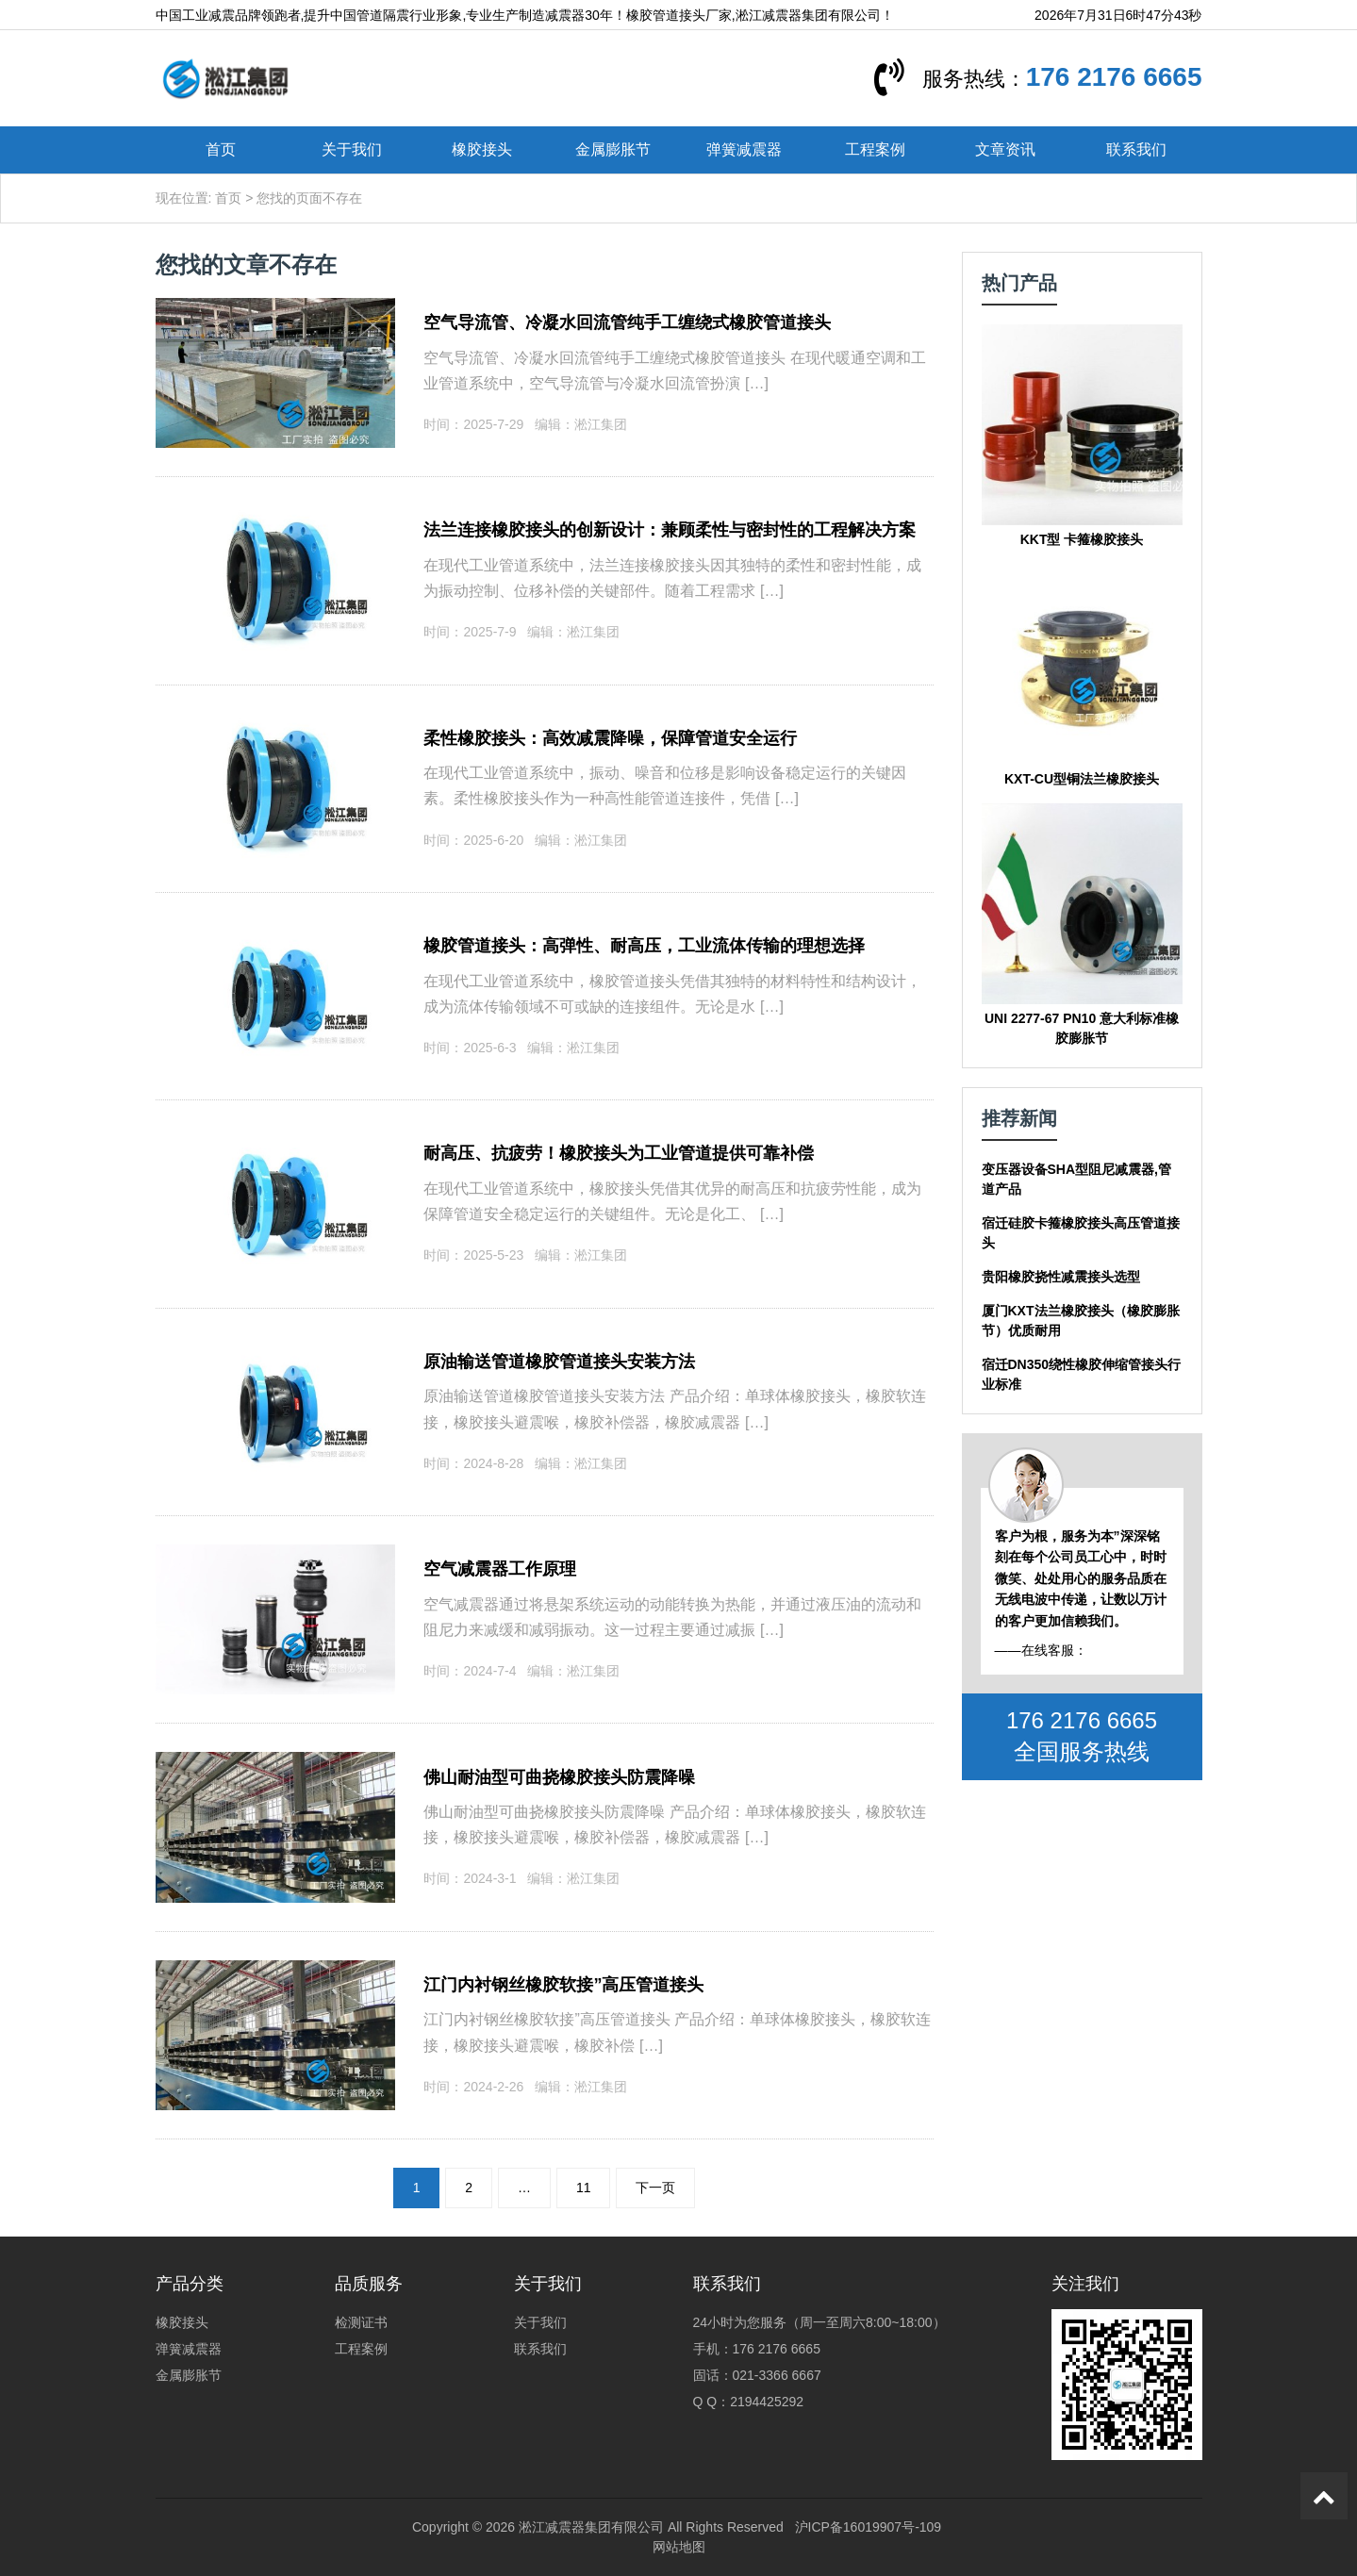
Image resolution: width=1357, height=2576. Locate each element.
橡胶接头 (482, 149)
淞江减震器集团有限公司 (591, 2527)
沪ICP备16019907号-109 (868, 2527)
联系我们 (1136, 149)
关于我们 (352, 149)
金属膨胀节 (613, 149)
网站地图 (679, 2546)
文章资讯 (1005, 149)
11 (583, 2187)
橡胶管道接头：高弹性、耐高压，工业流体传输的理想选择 (644, 945)
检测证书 (361, 2322)
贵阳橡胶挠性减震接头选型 (1061, 1276)
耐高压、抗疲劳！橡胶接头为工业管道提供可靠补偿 (618, 1153)
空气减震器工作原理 (499, 1569)
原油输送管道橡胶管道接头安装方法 (559, 1361)
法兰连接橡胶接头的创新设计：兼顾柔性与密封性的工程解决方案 (669, 529)
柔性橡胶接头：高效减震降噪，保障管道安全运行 (610, 738)
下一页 (655, 2187)
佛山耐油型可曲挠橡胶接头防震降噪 (559, 1777)
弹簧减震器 (744, 149)
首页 (221, 149)
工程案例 (875, 149)
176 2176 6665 (1114, 76)
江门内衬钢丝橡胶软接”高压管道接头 (563, 1984)
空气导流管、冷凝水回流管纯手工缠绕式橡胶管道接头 (627, 322)
